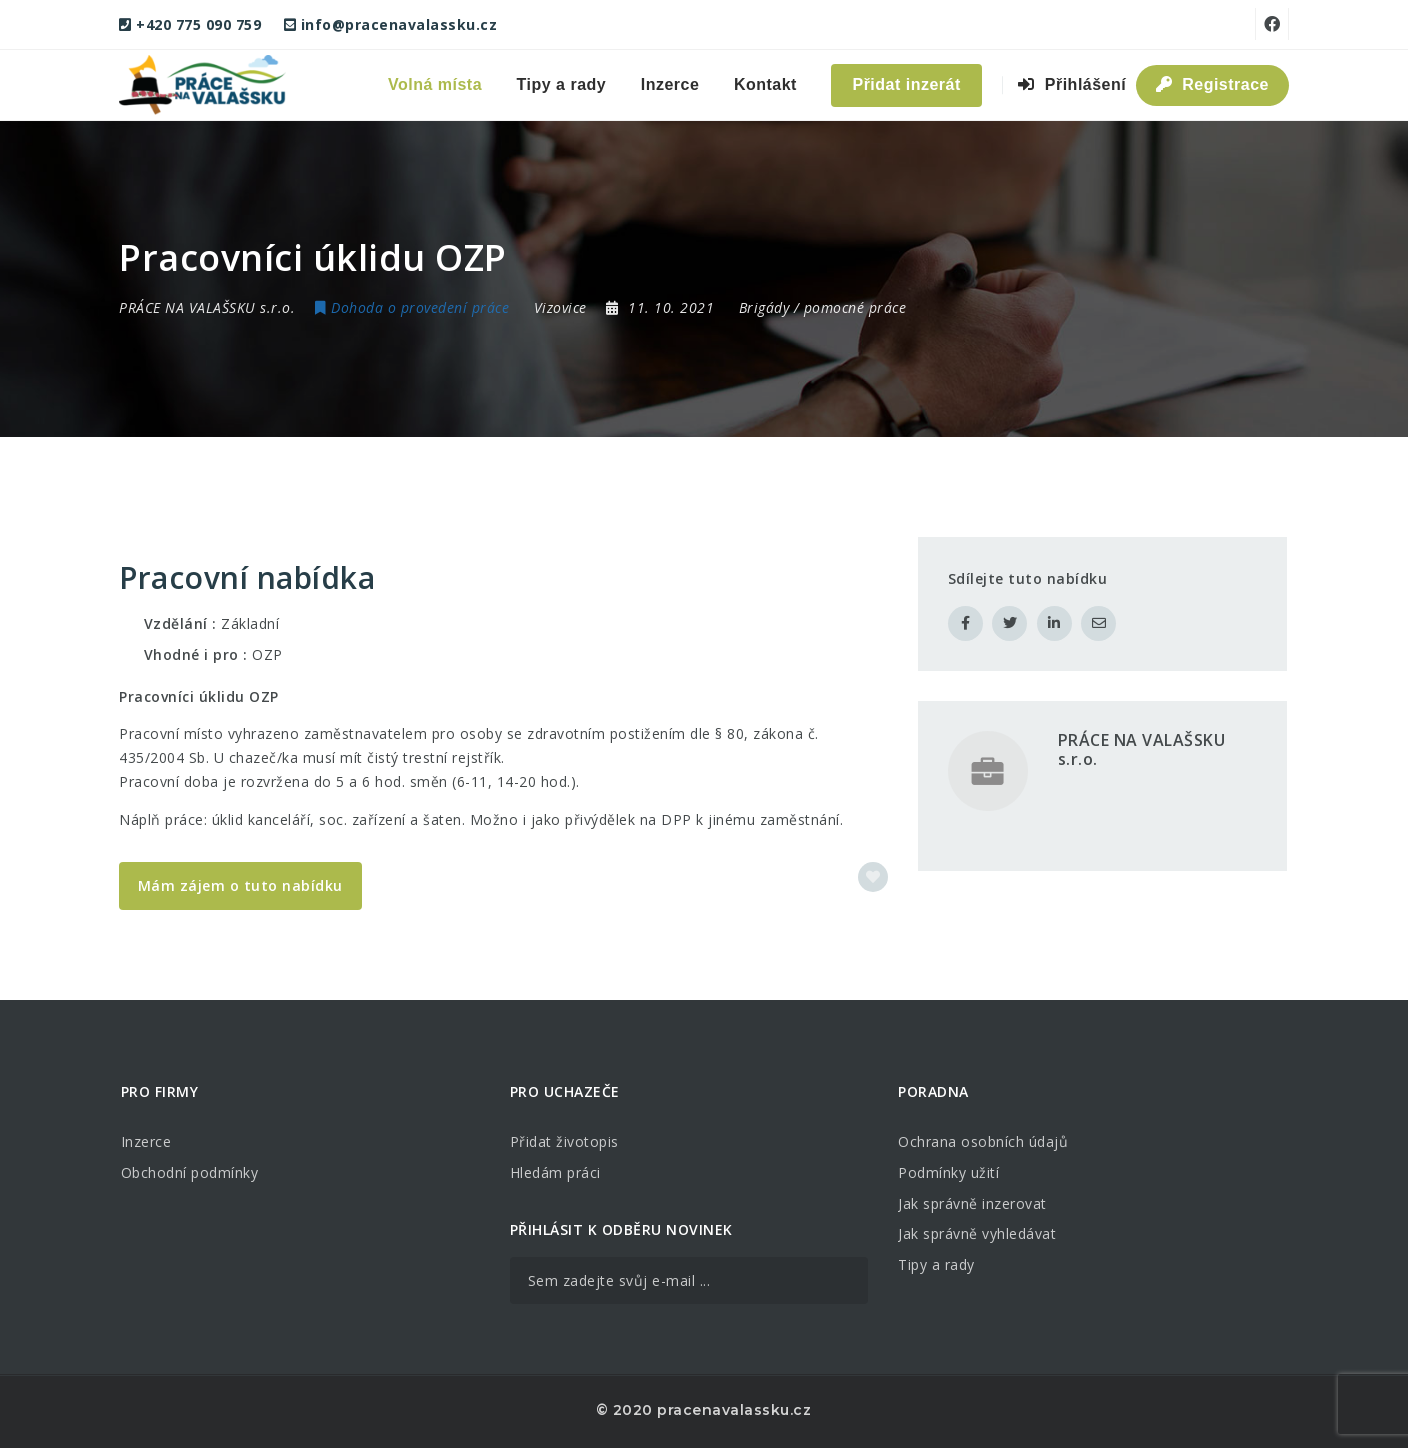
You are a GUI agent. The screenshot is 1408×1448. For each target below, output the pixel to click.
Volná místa (435, 84)
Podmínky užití (948, 1172)
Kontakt (765, 84)
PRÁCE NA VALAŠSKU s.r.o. (1142, 749)
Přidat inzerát (906, 84)
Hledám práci (555, 1172)
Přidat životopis (564, 1141)
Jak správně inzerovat (972, 1203)
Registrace (1212, 84)
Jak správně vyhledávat (977, 1233)
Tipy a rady (562, 84)
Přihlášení (1072, 84)
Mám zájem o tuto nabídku (240, 885)
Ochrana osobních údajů (983, 1141)
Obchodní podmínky (190, 1172)
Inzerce (670, 84)
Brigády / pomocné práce (823, 307)
